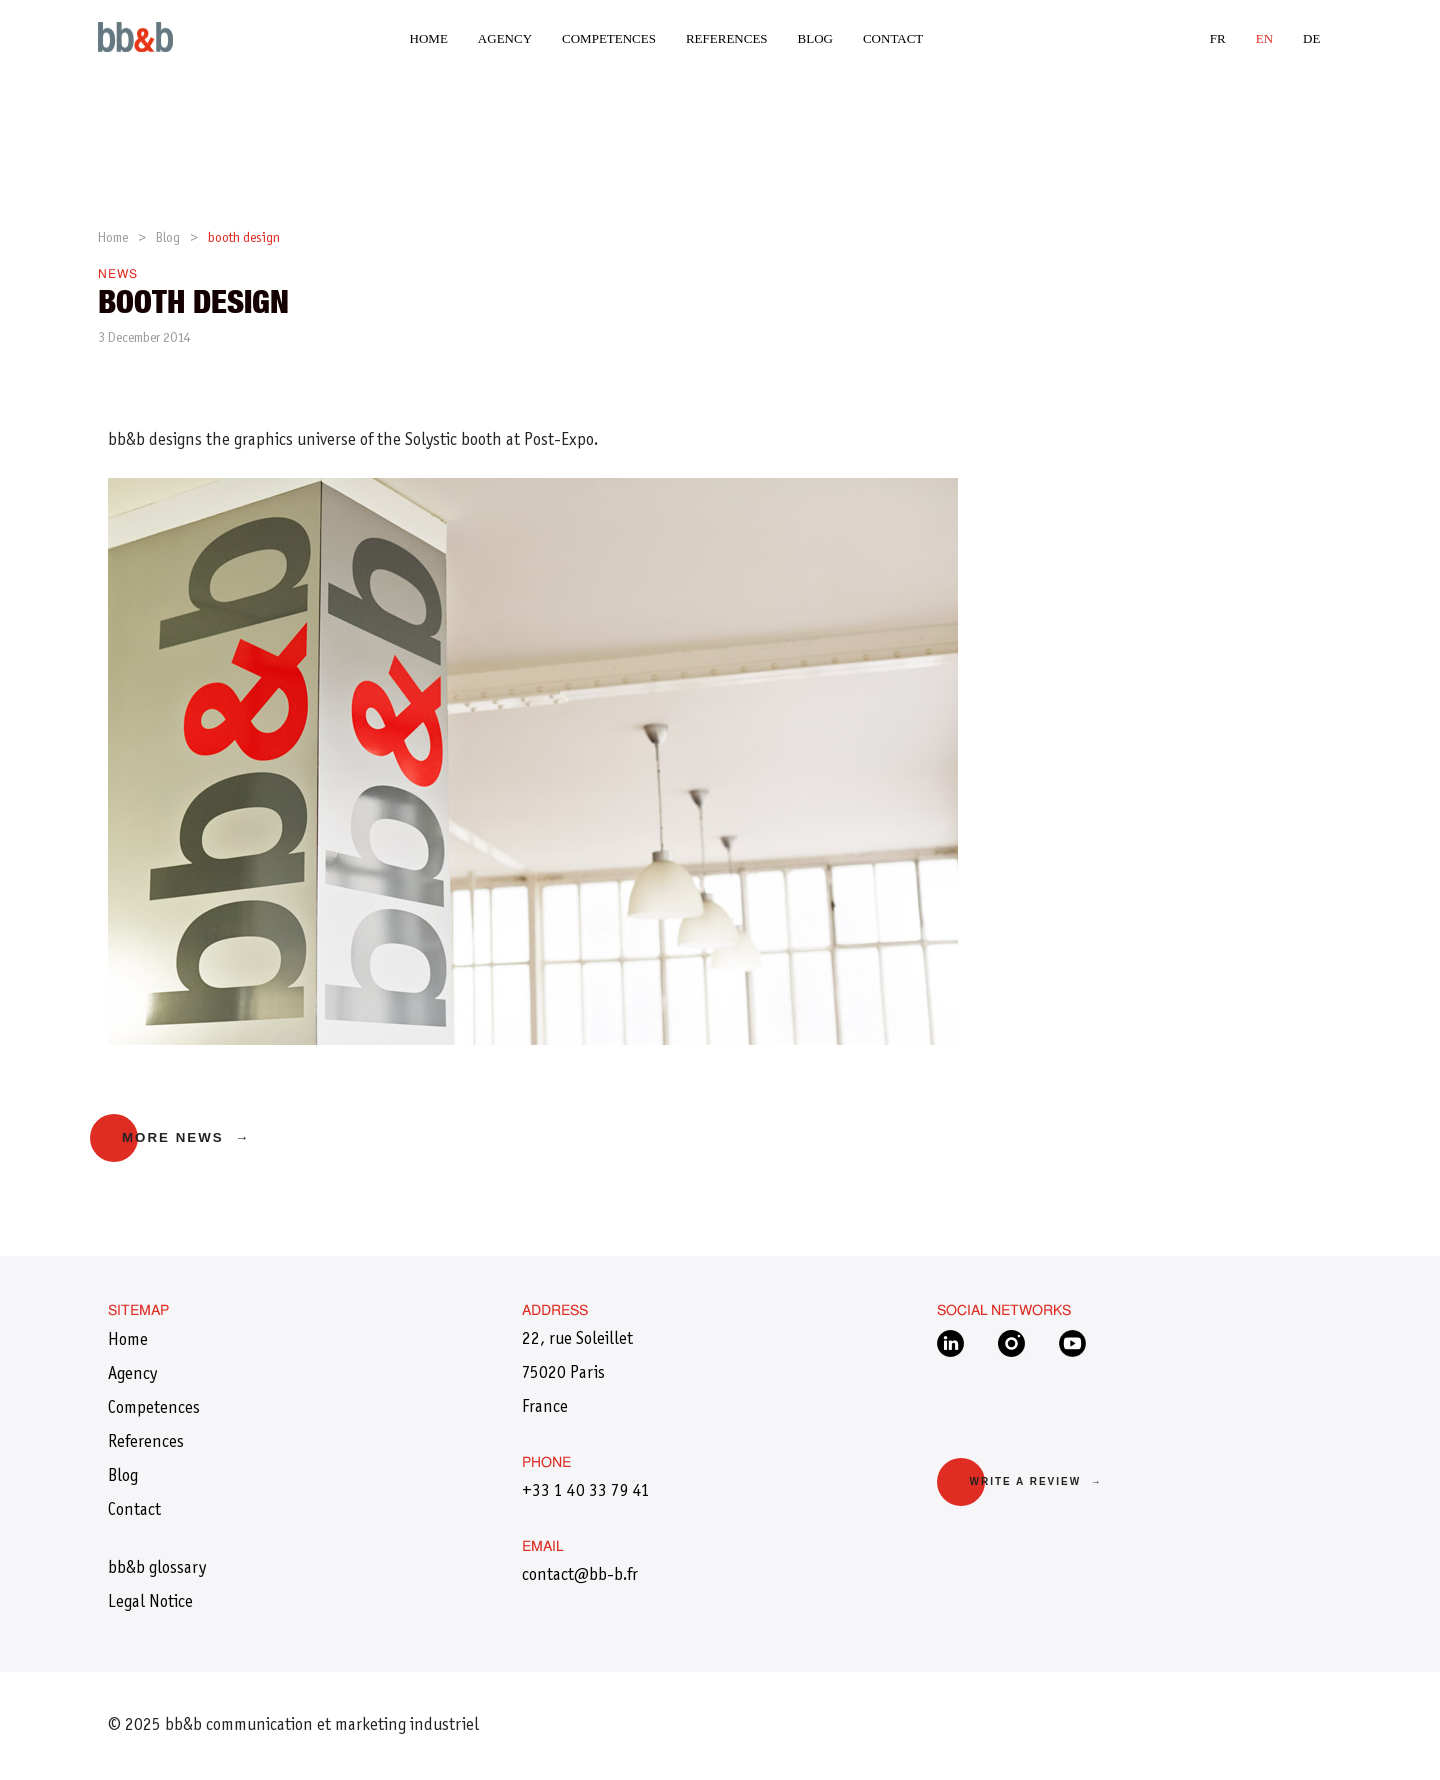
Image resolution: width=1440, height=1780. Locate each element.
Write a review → (1035, 1481)
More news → (186, 1137)
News (118, 275)
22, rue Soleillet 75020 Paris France (577, 1374)
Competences (609, 38)
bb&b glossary (157, 1569)
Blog (815, 38)
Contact (893, 38)
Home (429, 38)
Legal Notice (150, 1603)
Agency (505, 38)
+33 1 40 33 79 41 (586, 1492)
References (727, 38)
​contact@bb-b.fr (580, 1576)
